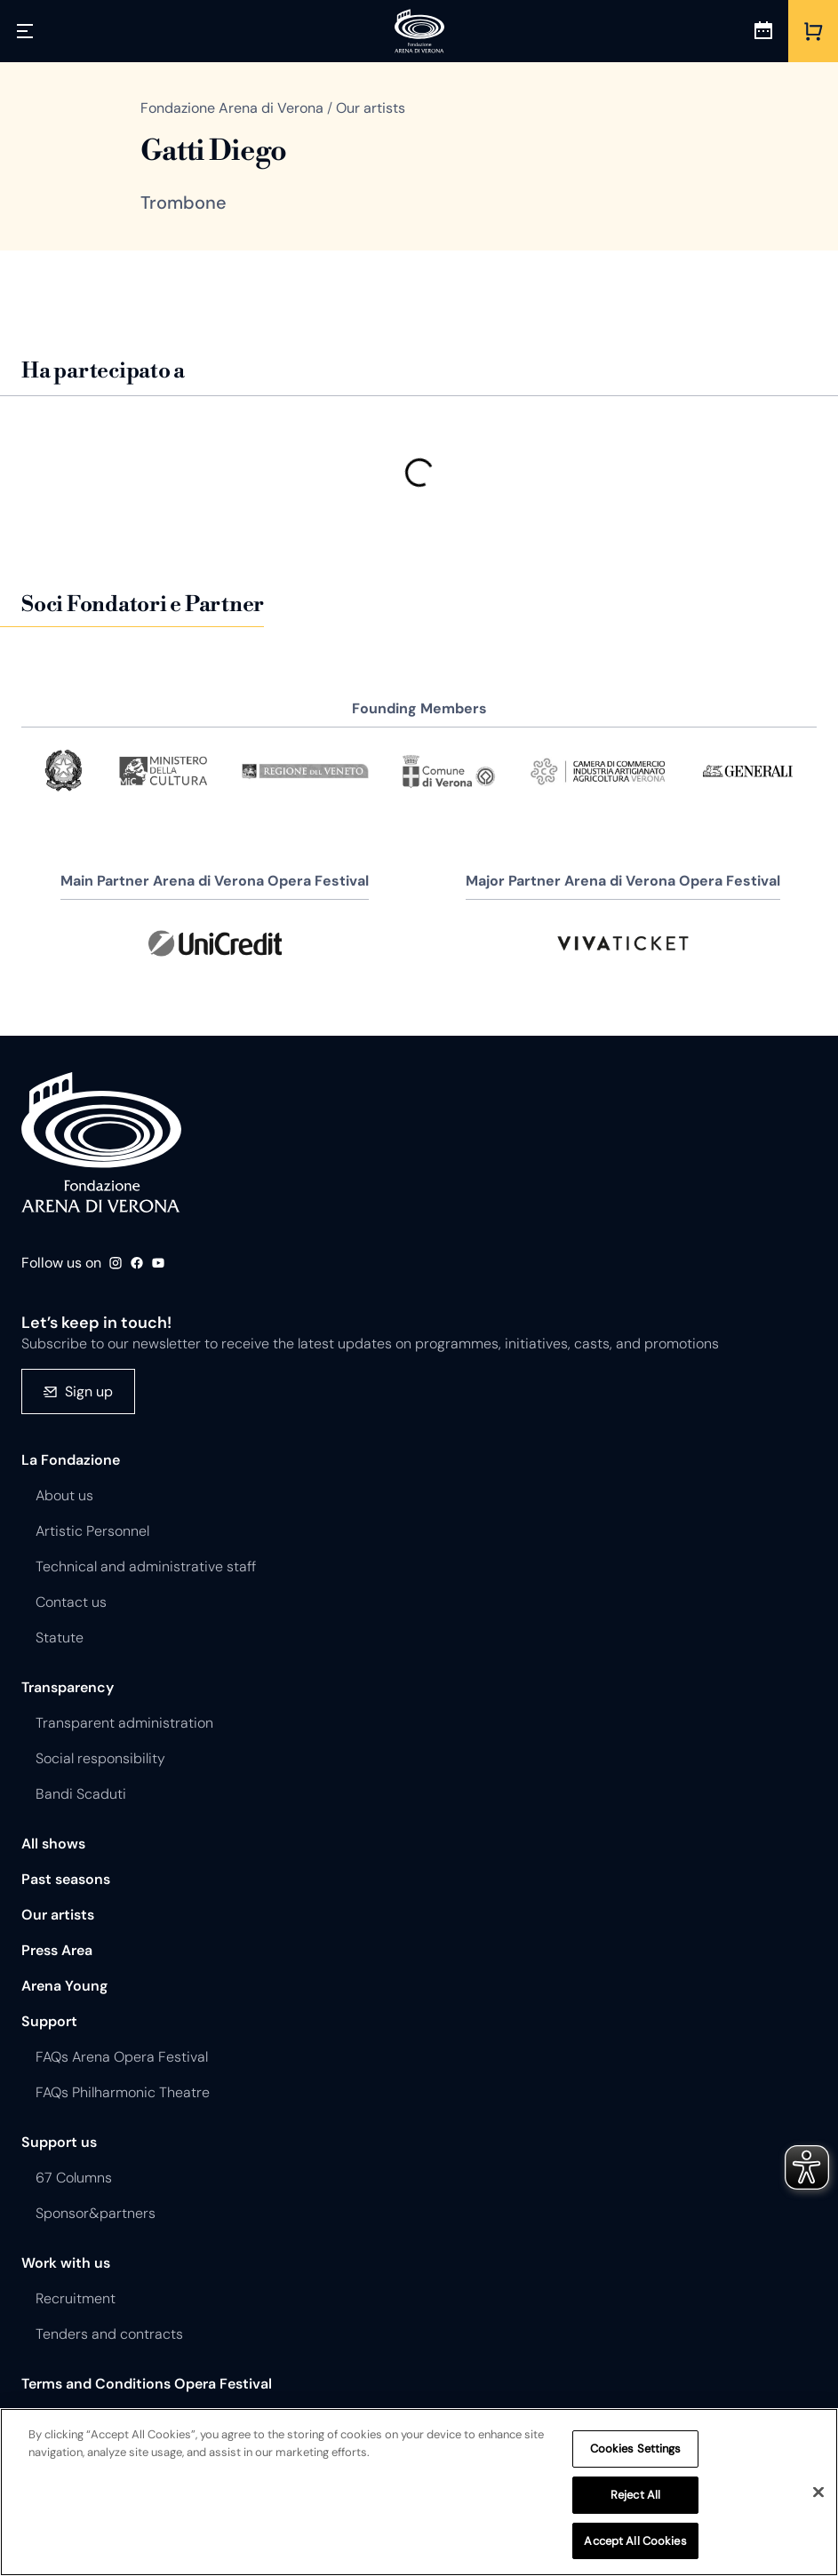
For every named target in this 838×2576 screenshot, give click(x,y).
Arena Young (64, 1985)
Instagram (115, 1263)
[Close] (818, 2496)
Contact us (71, 1602)
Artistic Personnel (92, 1531)
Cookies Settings (636, 2452)
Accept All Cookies (635, 2544)
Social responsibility (100, 1758)
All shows (53, 1843)
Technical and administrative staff (146, 1566)
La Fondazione (70, 1460)
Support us (59, 2142)
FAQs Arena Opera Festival (122, 2056)
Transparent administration (124, 1722)
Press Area (56, 1950)
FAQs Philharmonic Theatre (123, 2092)
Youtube (158, 1263)
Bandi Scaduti (81, 1794)
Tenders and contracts (109, 2334)
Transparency (67, 1687)
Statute (60, 1637)
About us (64, 1495)
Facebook (137, 1263)
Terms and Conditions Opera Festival (146, 2383)
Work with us (65, 2263)
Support (49, 2021)
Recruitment (76, 2298)
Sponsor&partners (96, 2213)
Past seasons (65, 1879)
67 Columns (74, 2177)
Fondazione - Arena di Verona (101, 1142)
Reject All (635, 2498)
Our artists (57, 1914)
